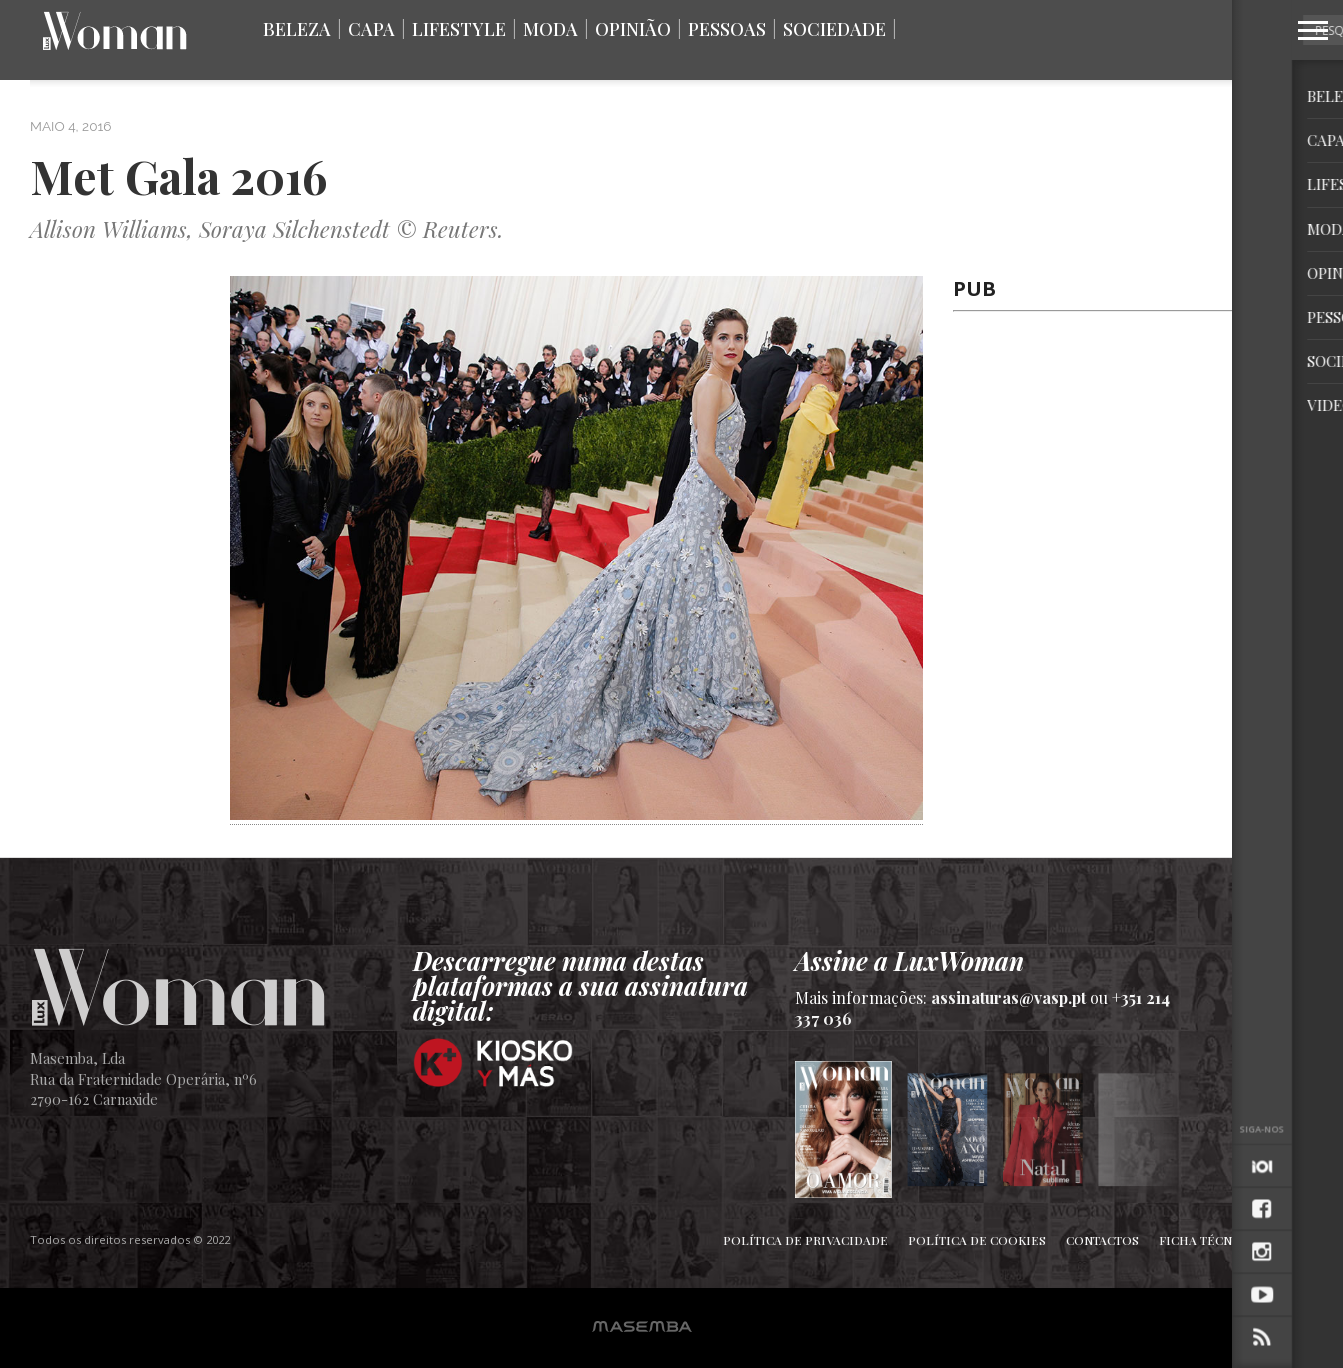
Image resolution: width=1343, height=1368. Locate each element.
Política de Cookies (977, 1240)
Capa (371, 29)
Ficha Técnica (1206, 1240)
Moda (550, 29)
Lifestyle (459, 29)
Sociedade (834, 29)
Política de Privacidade (805, 1240)
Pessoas (727, 29)
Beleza (297, 29)
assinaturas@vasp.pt (1008, 997)
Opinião (633, 29)
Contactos (1102, 1240)
